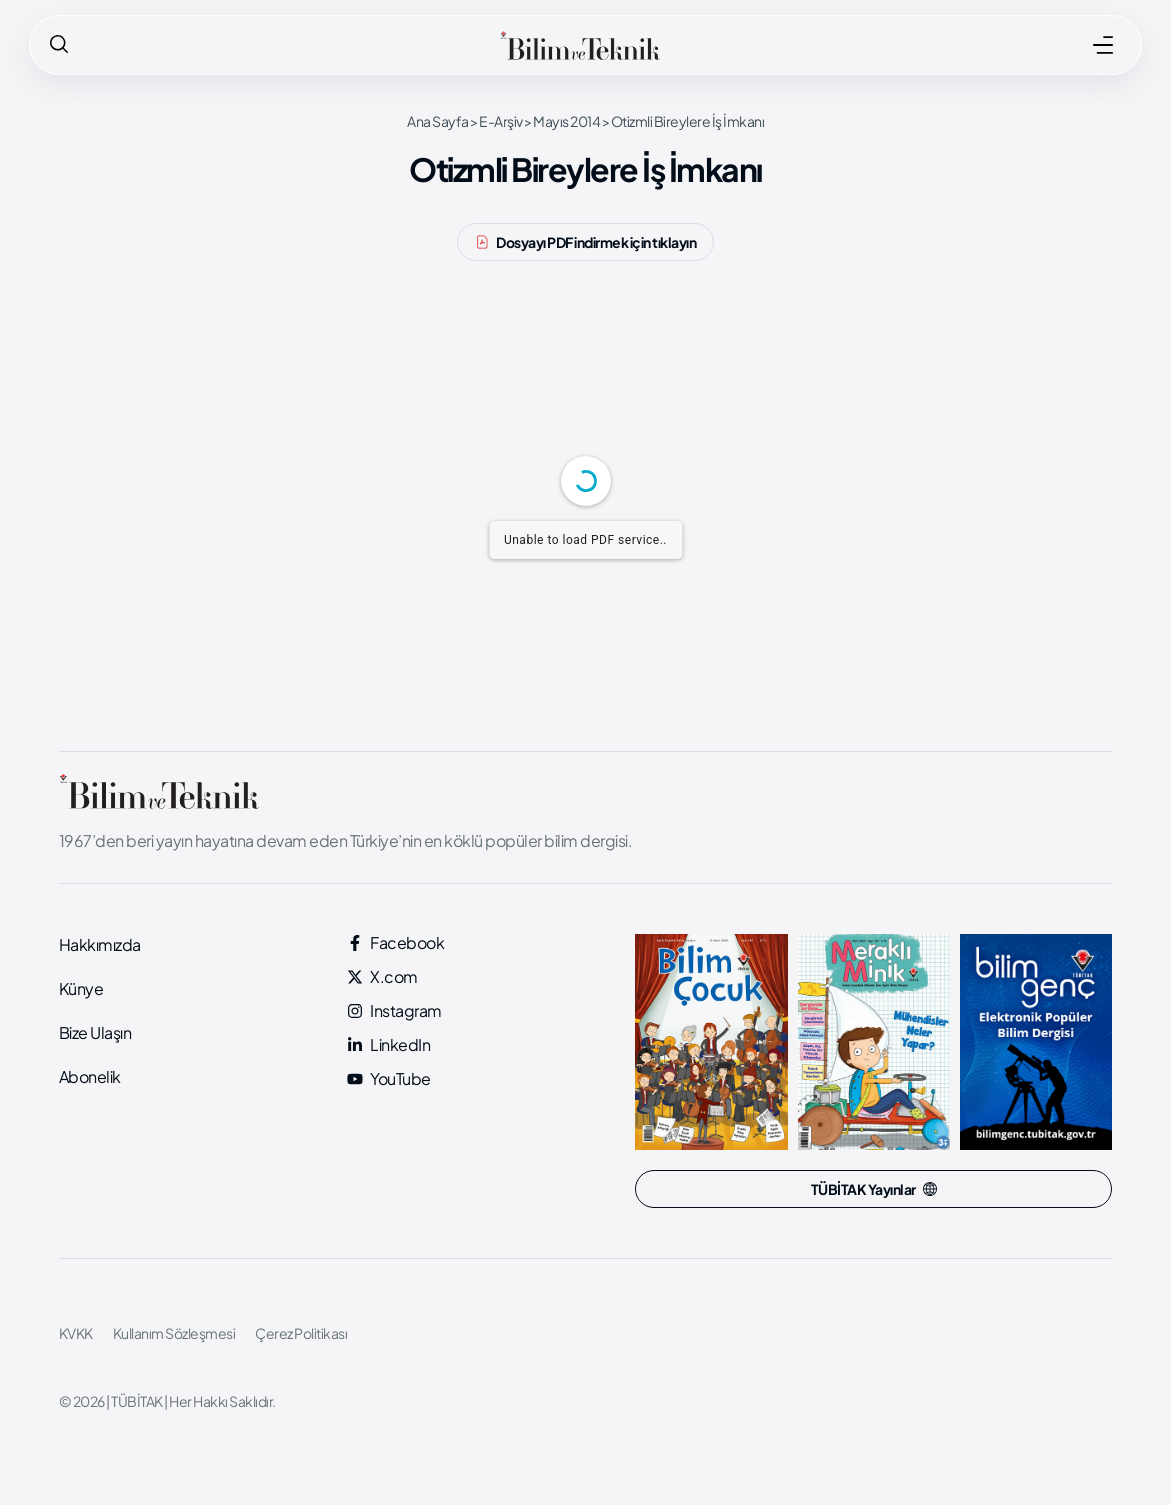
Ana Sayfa (438, 121)
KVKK (76, 1333)
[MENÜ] (1103, 45)
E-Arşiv (501, 121)
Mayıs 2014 (566, 121)
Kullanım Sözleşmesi (174, 1333)
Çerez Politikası (301, 1333)
